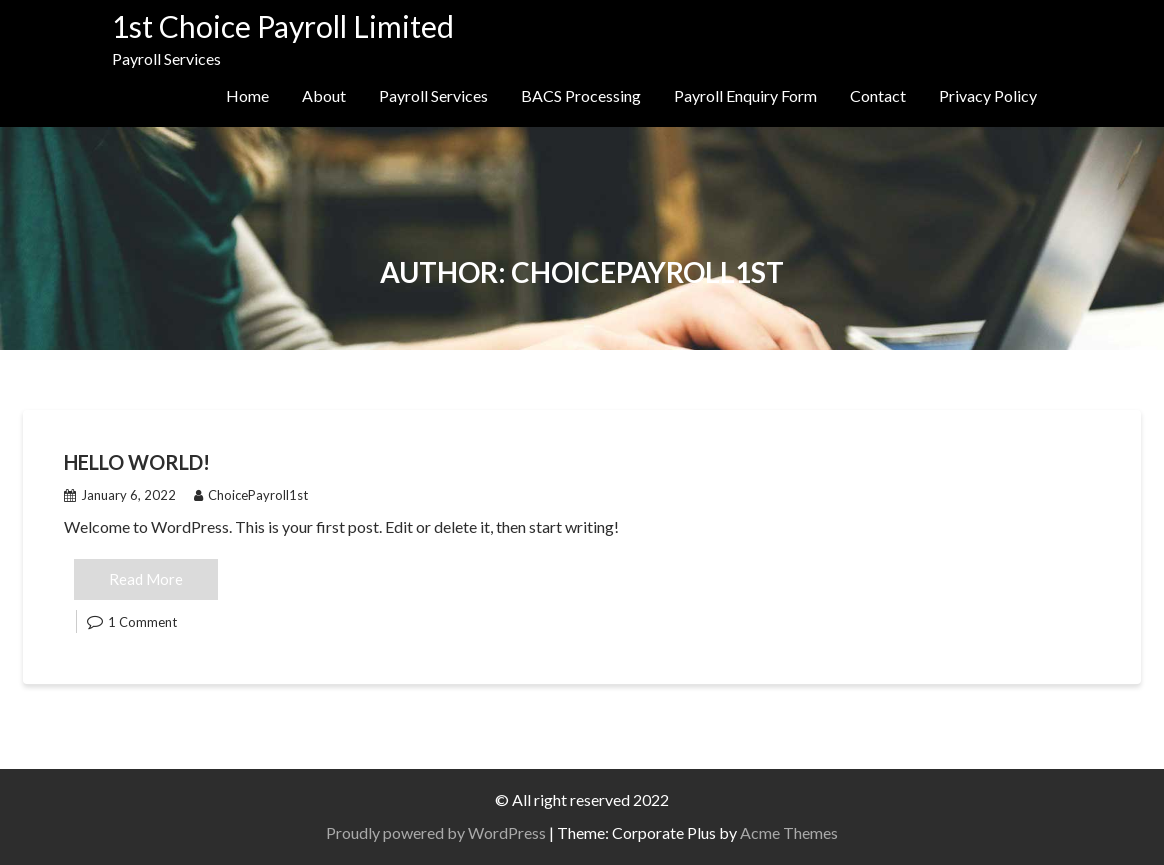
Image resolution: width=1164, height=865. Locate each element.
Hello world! (137, 462)
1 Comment (142, 622)
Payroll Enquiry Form (745, 95)
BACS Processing (581, 95)
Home (247, 95)
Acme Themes (789, 832)
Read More (146, 579)
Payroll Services (433, 95)
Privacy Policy (988, 95)
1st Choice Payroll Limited (283, 26)
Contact (878, 95)
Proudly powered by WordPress (436, 832)
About (324, 95)
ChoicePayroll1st (251, 495)
